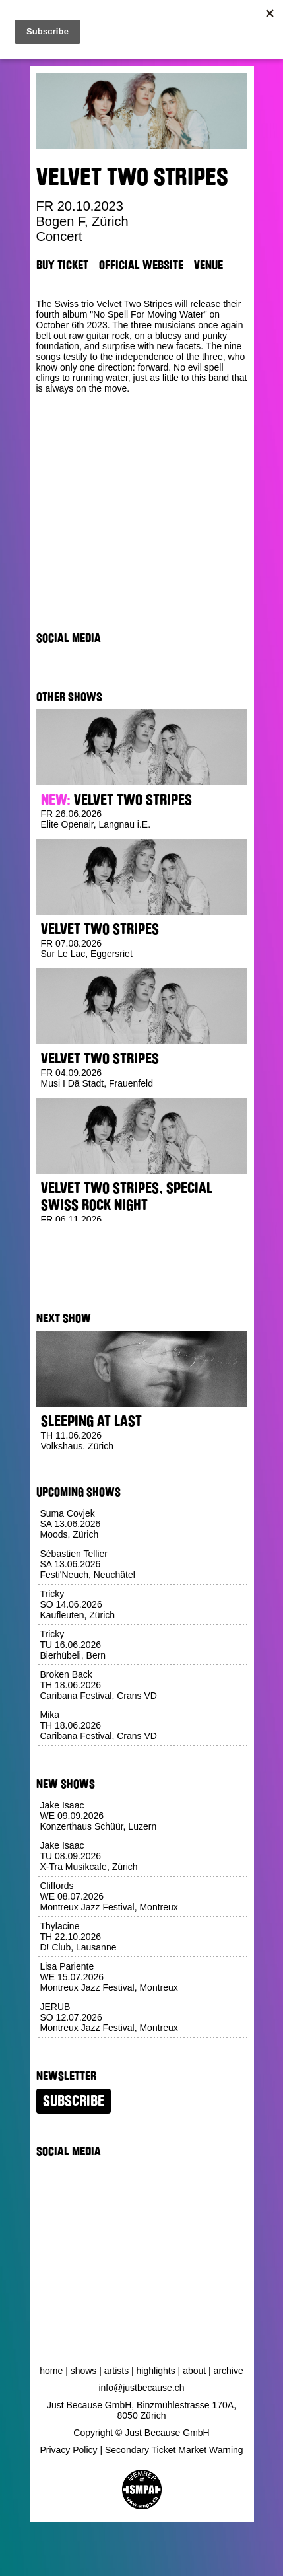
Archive (228, 2370)
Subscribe (73, 2101)
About (194, 2370)
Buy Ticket (62, 265)
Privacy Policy (68, 2450)
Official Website (141, 265)
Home (51, 2370)
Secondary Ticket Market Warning (174, 2450)
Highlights (156, 2370)
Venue (208, 265)
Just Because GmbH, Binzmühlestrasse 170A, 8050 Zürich (141, 2410)
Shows (84, 2370)
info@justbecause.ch (141, 2387)
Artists (116, 2370)
